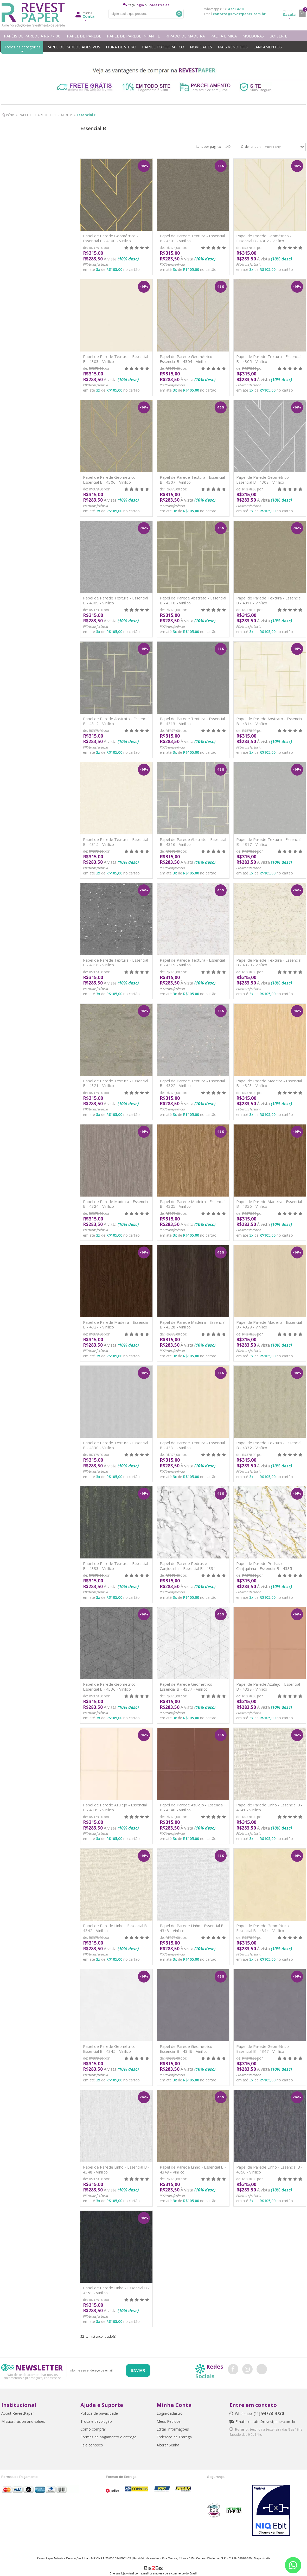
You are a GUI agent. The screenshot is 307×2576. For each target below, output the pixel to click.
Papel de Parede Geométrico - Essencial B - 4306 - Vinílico (110, 480)
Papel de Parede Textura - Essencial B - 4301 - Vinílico (192, 238)
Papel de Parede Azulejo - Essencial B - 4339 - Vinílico (115, 1807)
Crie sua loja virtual (122, 2573)
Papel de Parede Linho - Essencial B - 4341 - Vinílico (269, 1807)
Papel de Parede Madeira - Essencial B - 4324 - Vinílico (116, 1204)
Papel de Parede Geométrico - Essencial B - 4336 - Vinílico (110, 1687)
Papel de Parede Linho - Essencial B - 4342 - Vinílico (116, 1928)
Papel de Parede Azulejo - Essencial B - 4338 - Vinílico (268, 1687)
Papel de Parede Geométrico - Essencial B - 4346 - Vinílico (187, 2049)
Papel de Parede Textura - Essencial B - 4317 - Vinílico (268, 842)
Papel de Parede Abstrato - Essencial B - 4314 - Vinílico (269, 721)
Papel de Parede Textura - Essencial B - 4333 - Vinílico (115, 1566)
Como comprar (93, 2429)
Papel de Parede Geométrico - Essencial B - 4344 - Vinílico (263, 1928)
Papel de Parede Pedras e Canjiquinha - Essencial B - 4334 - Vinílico (189, 1568)
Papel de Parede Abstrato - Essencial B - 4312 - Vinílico (116, 721)
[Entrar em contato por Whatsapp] (293, 2565)
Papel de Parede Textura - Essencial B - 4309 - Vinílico (115, 600)
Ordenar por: (251, 146)
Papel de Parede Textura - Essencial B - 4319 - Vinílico (192, 962)
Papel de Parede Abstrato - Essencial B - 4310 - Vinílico (193, 600)
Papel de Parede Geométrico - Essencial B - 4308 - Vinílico (263, 480)
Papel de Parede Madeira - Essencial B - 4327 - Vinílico (116, 1325)
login (140, 5)
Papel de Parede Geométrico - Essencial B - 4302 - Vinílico (263, 238)
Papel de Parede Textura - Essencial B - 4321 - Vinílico (115, 1083)
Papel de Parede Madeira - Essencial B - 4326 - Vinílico (269, 1204)
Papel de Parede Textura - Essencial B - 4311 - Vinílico (268, 600)
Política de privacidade (99, 2413)
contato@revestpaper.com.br (239, 13)
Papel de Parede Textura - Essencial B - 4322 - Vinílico (192, 1083)
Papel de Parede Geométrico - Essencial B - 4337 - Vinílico (187, 1687)
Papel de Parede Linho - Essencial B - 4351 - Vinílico (116, 2290)
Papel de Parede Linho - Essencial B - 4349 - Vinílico (193, 2169)
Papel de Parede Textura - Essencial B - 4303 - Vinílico (115, 359)
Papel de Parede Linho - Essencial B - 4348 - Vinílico (116, 2169)
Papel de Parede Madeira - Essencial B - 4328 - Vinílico (192, 1325)
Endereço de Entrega (174, 2436)
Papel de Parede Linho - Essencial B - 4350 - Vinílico (269, 2169)
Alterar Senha (168, 2445)
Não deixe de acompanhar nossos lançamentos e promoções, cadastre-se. (32, 2376)
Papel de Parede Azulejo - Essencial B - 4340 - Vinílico (191, 1807)
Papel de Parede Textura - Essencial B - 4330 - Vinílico (115, 1445)
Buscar (179, 13)
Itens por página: (208, 146)
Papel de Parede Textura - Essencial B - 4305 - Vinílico (268, 359)
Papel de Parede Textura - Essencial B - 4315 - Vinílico (115, 842)
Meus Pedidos (169, 2421)
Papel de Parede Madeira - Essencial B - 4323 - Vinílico (269, 1083)
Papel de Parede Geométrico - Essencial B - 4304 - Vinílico (187, 359)
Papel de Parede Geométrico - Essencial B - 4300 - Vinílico (110, 238)
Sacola (289, 12)
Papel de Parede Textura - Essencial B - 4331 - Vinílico (192, 1445)
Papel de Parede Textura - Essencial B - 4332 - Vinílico (268, 1445)
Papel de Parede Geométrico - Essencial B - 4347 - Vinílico (263, 2049)
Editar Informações (173, 2429)
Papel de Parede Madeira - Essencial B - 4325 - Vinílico (192, 1204)
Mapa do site (262, 2558)
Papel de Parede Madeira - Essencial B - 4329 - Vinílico (269, 1325)
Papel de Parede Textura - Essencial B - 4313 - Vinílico (192, 721)
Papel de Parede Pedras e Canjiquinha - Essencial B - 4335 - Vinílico (265, 1568)
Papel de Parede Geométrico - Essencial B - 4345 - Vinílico (110, 2049)
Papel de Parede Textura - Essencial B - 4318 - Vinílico (115, 962)
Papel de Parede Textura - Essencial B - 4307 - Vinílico (192, 480)
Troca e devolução (96, 2421)
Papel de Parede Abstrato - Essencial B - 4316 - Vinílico (193, 842)
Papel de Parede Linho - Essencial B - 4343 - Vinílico (193, 1928)
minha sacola (302, 13)
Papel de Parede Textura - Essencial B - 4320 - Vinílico (268, 962)
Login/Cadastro (170, 2413)
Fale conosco (91, 2445)
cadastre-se (159, 5)
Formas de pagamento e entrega (108, 2436)
